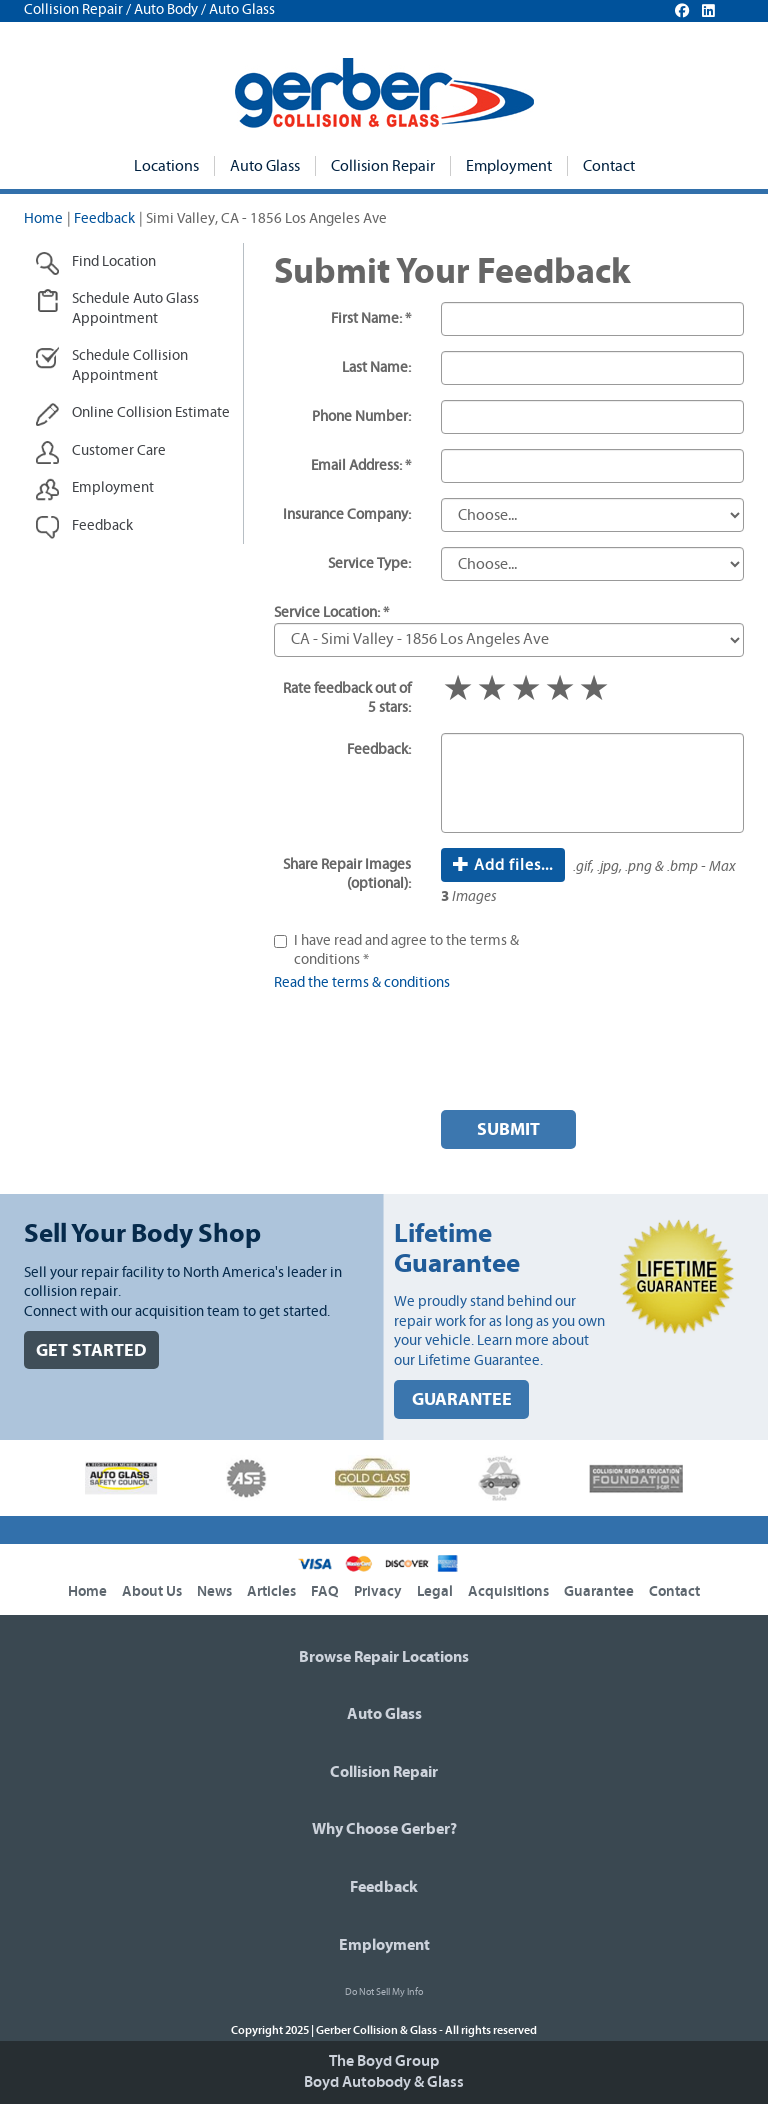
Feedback (104, 218)
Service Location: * (331, 612)
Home (43, 218)
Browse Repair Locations (384, 1657)
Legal (435, 1591)
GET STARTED (91, 1350)
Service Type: (369, 563)
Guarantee (599, 1591)
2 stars (492, 690)
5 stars (594, 690)
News (214, 1591)
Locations (166, 166)
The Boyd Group (384, 2061)
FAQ (325, 1591)
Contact (609, 166)
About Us (152, 1591)
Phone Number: (361, 416)
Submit (508, 1129)
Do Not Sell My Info (384, 1992)
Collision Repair (383, 166)
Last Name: (376, 367)
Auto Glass (265, 166)
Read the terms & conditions (362, 982)
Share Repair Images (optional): (347, 874)
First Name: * (371, 318)
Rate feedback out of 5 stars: (347, 698)
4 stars (560, 690)
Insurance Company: (347, 514)
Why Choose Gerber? (384, 1829)
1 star (458, 690)
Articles (271, 1591)
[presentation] (593, 1056)
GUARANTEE (462, 1399)
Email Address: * (361, 465)
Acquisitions (508, 1591)
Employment (509, 166)
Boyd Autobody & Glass (384, 2082)
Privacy (378, 1591)
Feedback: (379, 749)
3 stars (526, 690)
